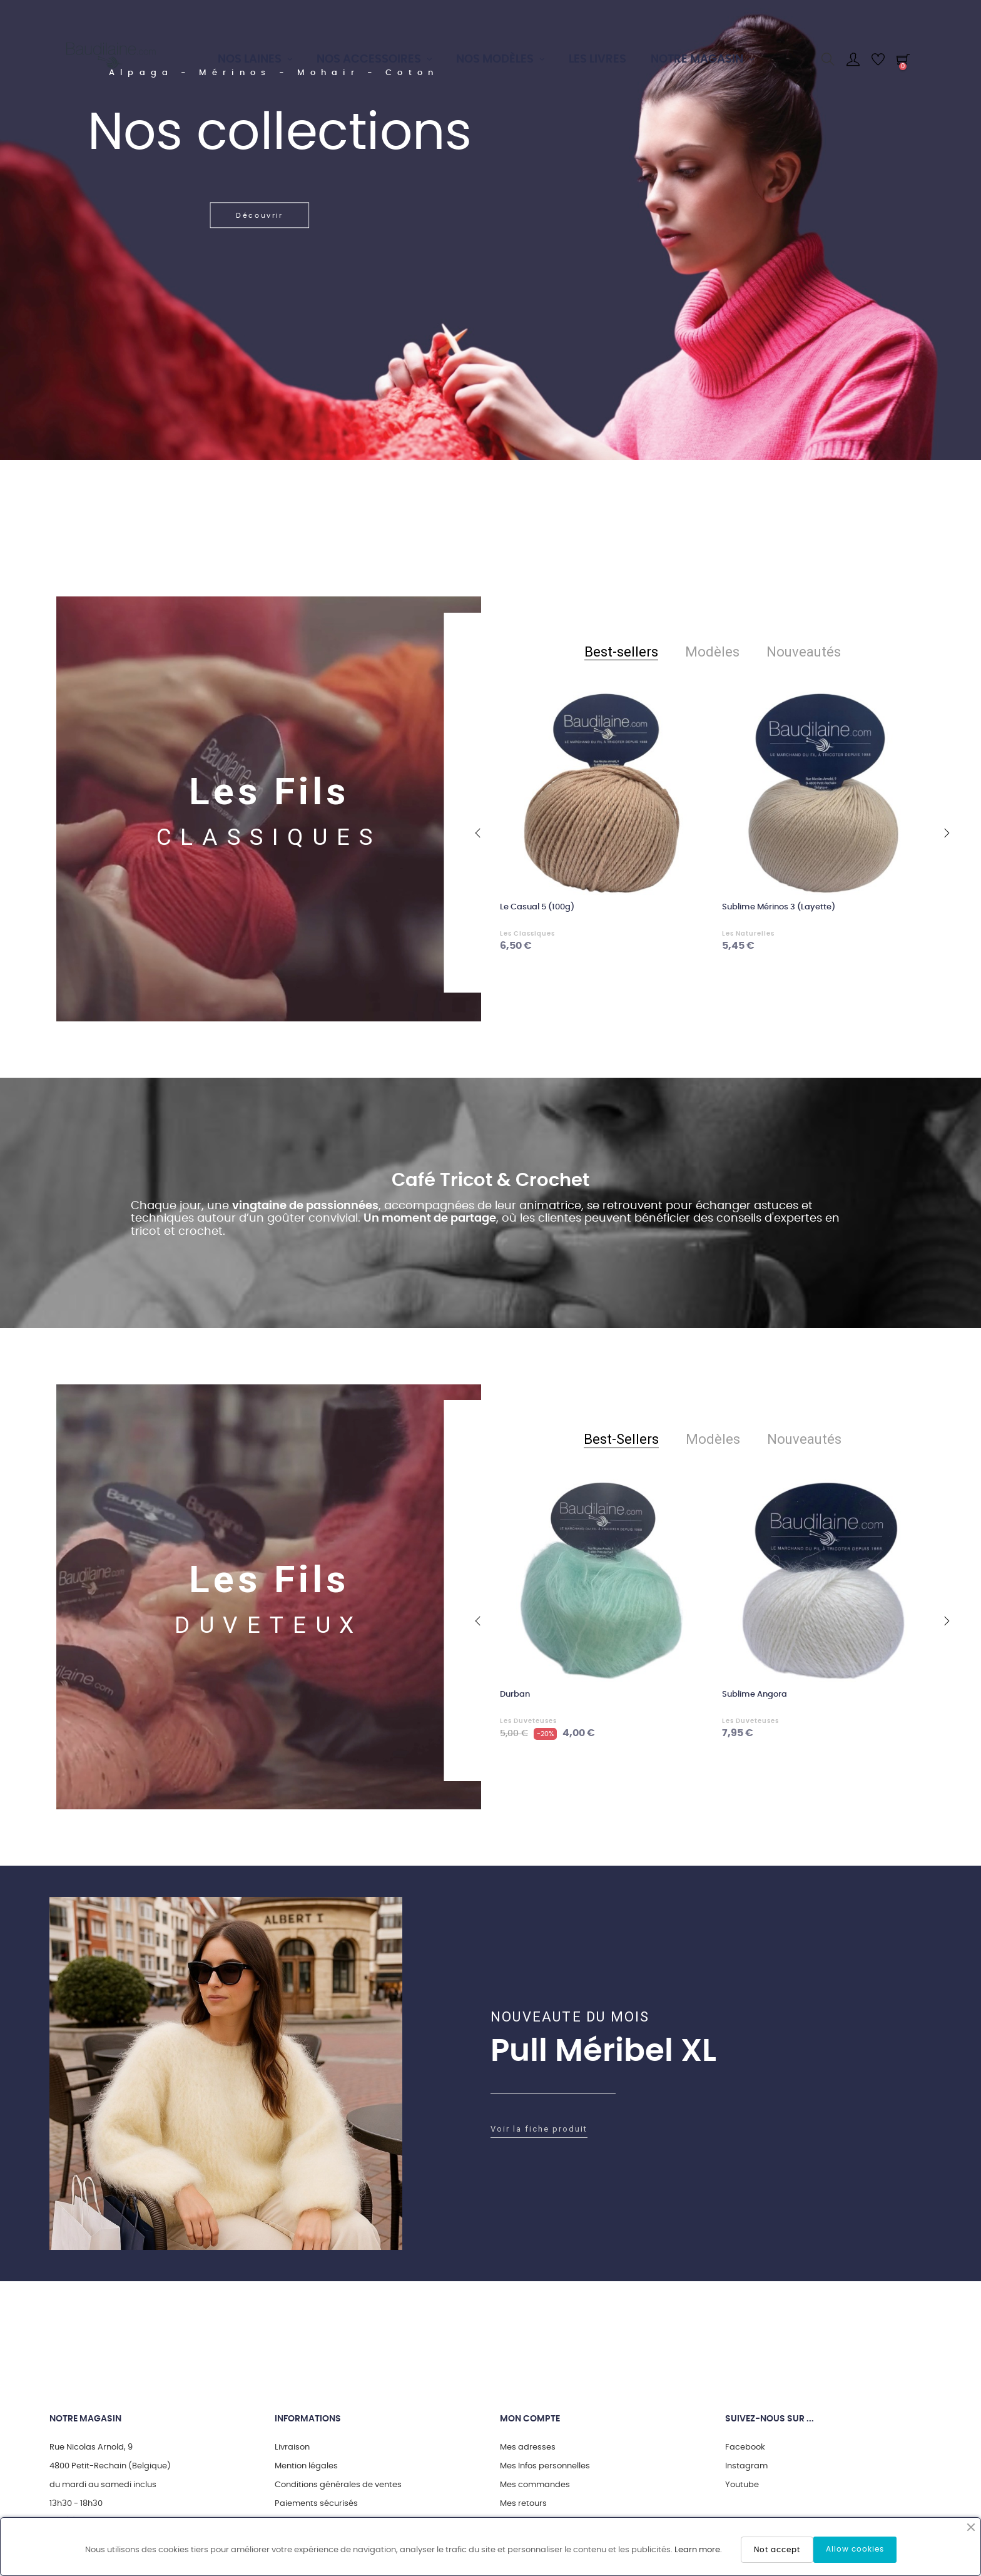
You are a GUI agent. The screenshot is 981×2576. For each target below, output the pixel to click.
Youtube (742, 2485)
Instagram (746, 2466)
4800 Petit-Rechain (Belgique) (110, 2466)
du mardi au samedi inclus (102, 2485)
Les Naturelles (748, 934)
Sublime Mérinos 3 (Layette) (778, 907)
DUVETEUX (269, 1625)
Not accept (777, 2549)
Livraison (292, 2447)
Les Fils (269, 791)
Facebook (745, 2447)
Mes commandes (535, 2485)
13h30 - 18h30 (76, 2504)
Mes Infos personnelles (545, 2466)
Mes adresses (528, 2447)
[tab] (621, 652)
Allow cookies (855, 2549)
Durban (515, 1694)
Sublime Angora (754, 1694)
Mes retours (523, 2504)
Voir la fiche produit (538, 2129)
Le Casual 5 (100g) (537, 907)
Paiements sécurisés (316, 2504)
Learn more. (698, 2550)
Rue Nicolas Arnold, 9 (91, 2447)
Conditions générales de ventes (338, 2485)
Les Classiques (527, 934)
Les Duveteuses (528, 1721)
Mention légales (306, 2466)
